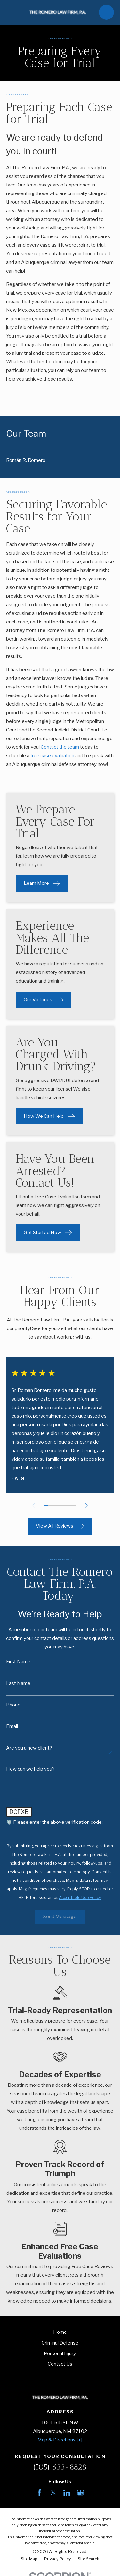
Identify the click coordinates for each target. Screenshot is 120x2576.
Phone (13, 1705)
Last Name (18, 1683)
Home (60, 2332)
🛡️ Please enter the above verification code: (54, 1822)
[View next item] (86, 1505)
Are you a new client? (29, 1748)
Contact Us (60, 2364)
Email (12, 1726)
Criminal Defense (60, 2343)
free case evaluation (52, 756)
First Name (18, 1661)
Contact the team (60, 747)
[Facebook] (39, 2492)
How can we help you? (30, 1769)
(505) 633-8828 (60, 2466)
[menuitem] (60, 460)
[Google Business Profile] (80, 2492)
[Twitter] (53, 2492)
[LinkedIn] (66, 2492)
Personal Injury (60, 2353)
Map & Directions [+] (59, 2440)
